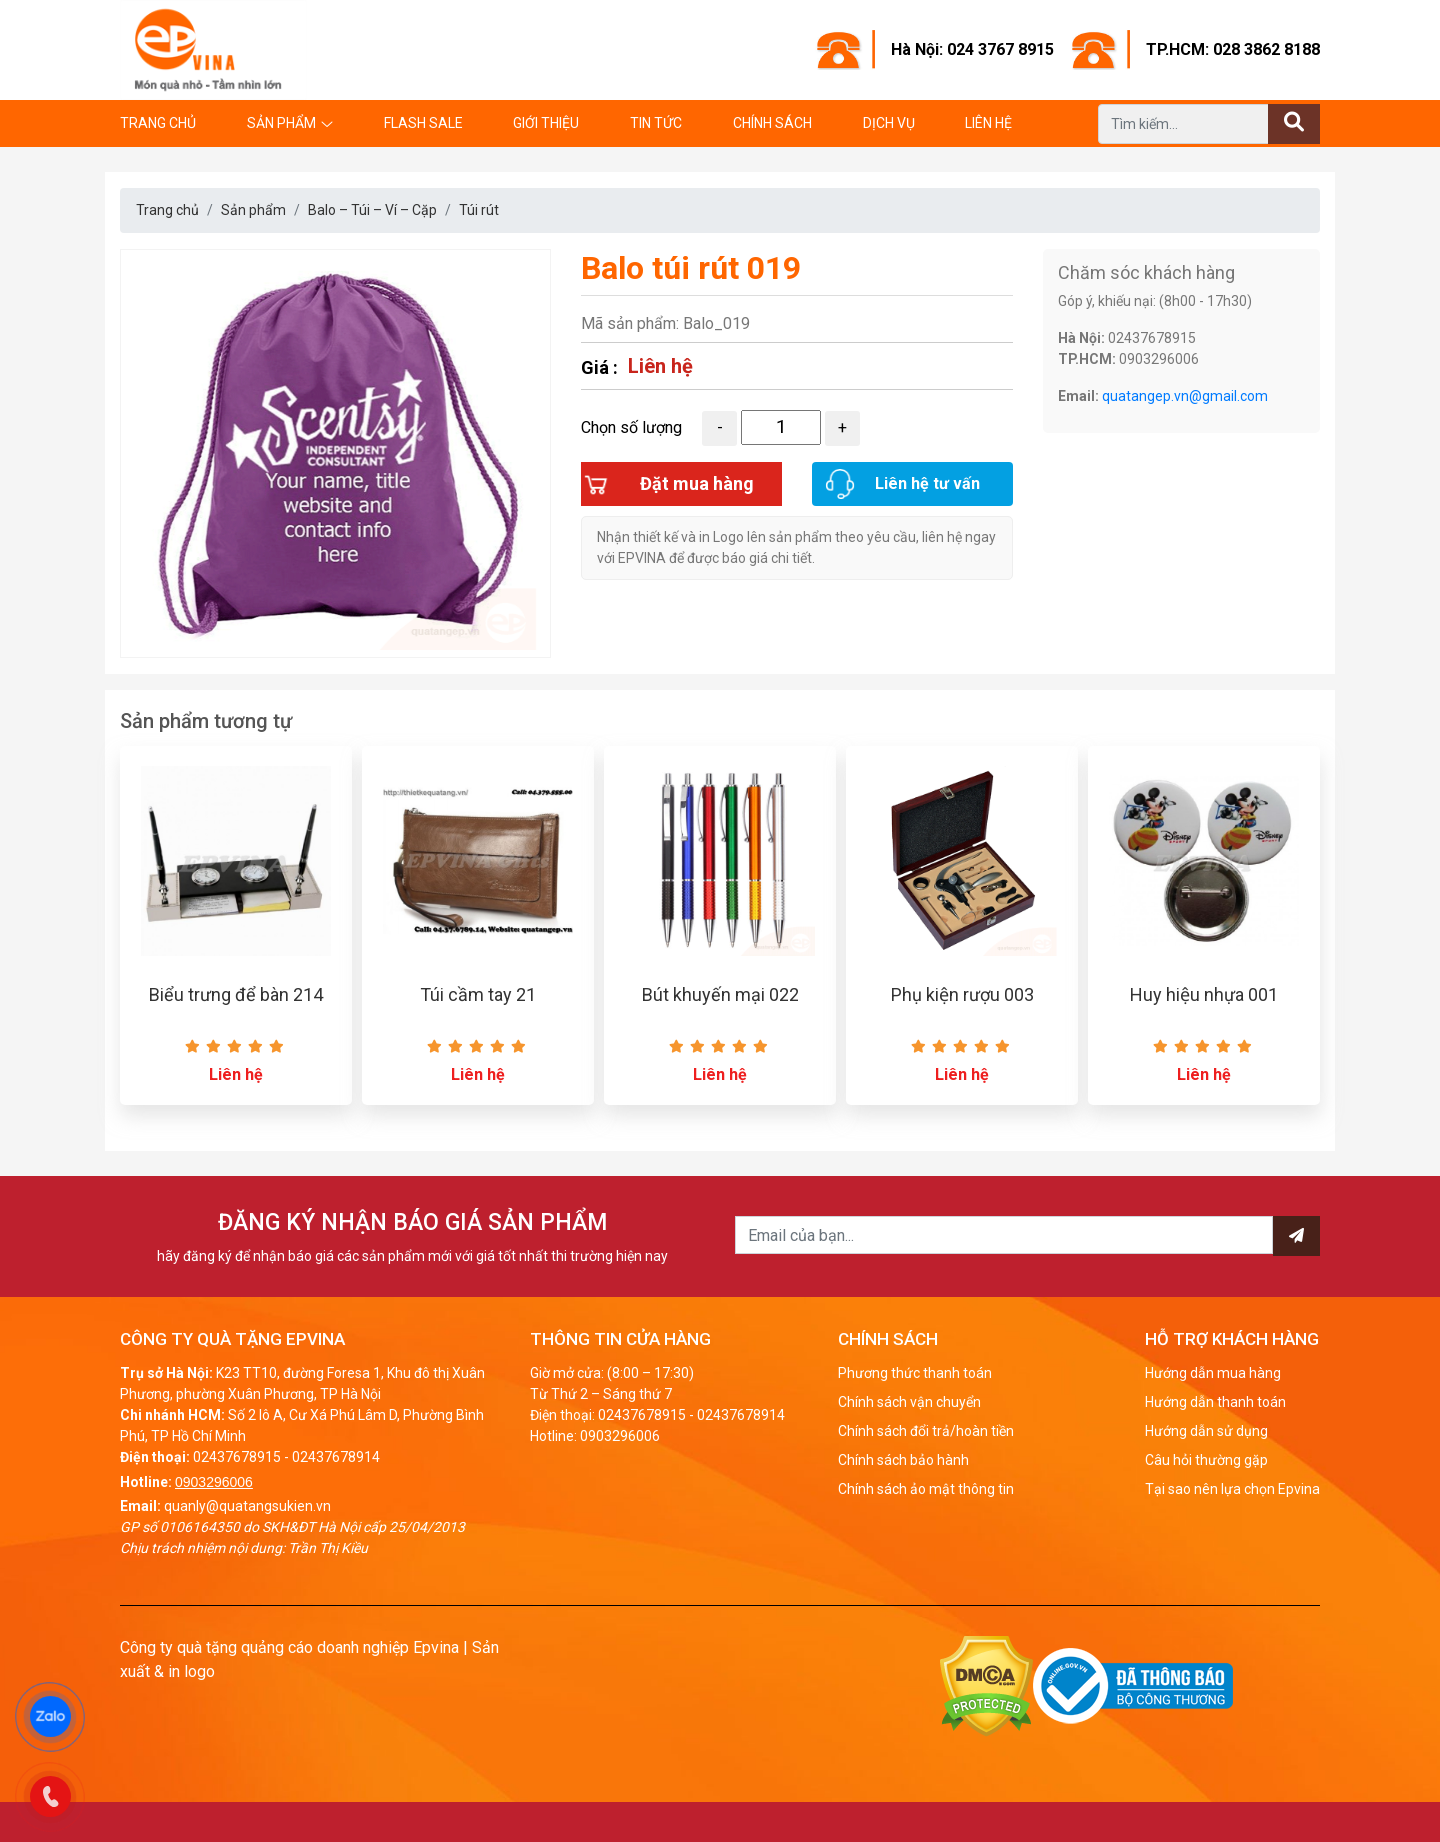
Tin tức (656, 123)
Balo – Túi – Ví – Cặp (372, 210)
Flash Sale (423, 123)
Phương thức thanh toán (915, 1373)
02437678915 (237, 1457)
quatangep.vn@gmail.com (1185, 396)
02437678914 (336, 1457)
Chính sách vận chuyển (909, 1402)
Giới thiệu (546, 123)
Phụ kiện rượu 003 (962, 994)
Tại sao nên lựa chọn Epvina (1232, 1489)
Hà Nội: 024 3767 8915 (972, 49)
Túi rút (479, 210)
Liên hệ (988, 123)
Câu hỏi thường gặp (1206, 1460)
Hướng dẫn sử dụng (1206, 1431)
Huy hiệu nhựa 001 (1204, 994)
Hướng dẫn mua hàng (1213, 1373)
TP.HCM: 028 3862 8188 (1233, 49)
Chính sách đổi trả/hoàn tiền (926, 1431)
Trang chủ (158, 123)
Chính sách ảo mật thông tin (926, 1489)
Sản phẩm (281, 123)
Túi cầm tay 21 (478, 994)
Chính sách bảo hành (903, 1460)
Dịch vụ (889, 123)
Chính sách (772, 123)
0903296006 (214, 1482)
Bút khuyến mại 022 (720, 994)
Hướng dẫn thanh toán (1215, 1402)
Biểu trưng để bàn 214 (236, 994)
